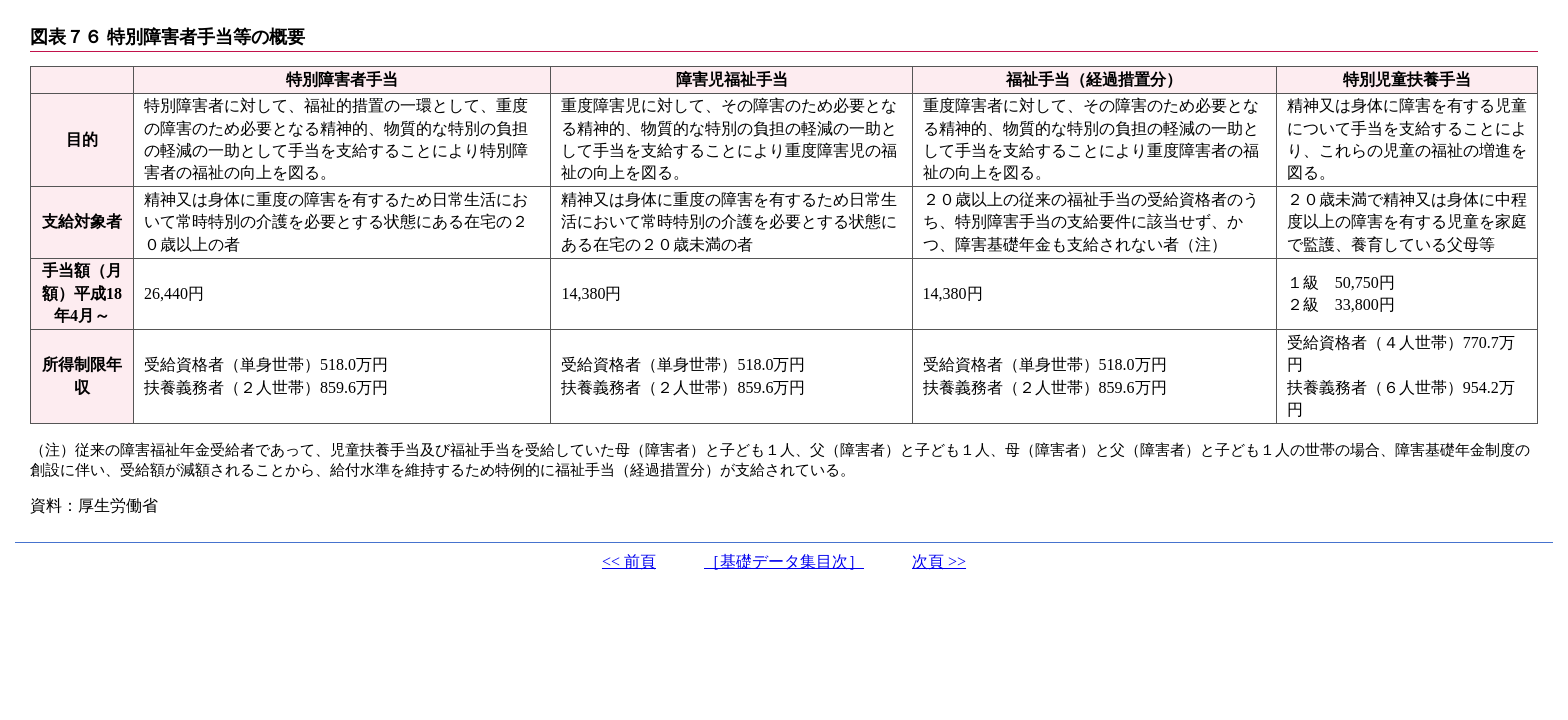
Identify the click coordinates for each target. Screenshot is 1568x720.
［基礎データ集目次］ (784, 561)
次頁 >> (939, 561)
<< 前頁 (629, 561)
